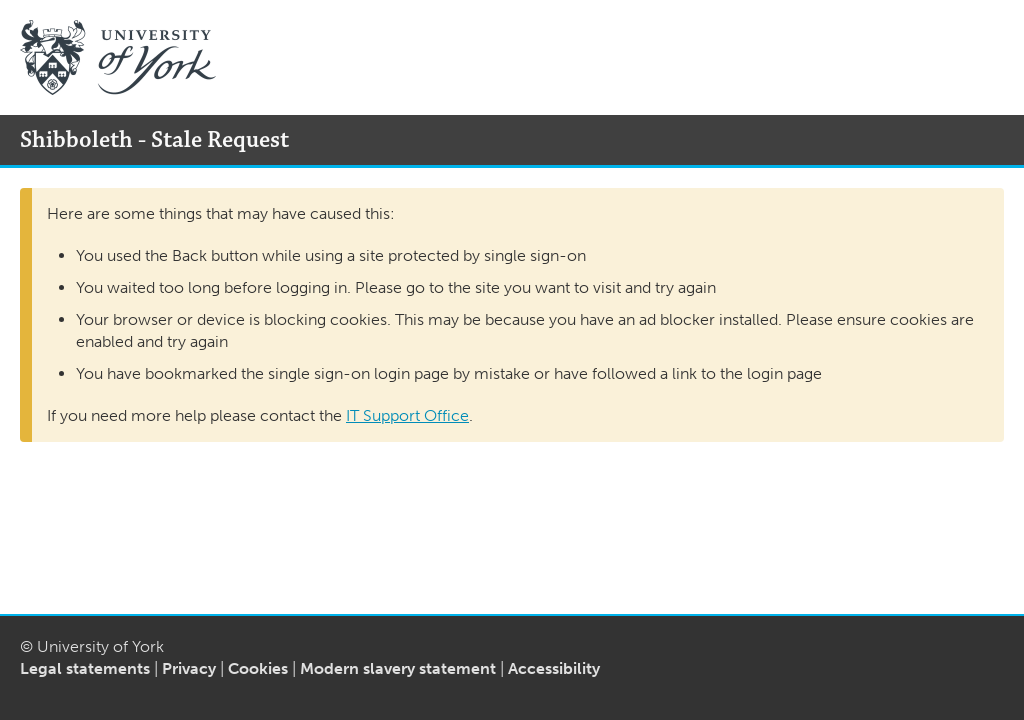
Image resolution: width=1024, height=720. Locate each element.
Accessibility (554, 668)
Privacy (189, 668)
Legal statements (85, 668)
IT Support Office (407, 415)
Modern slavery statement (398, 668)
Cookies (258, 668)
